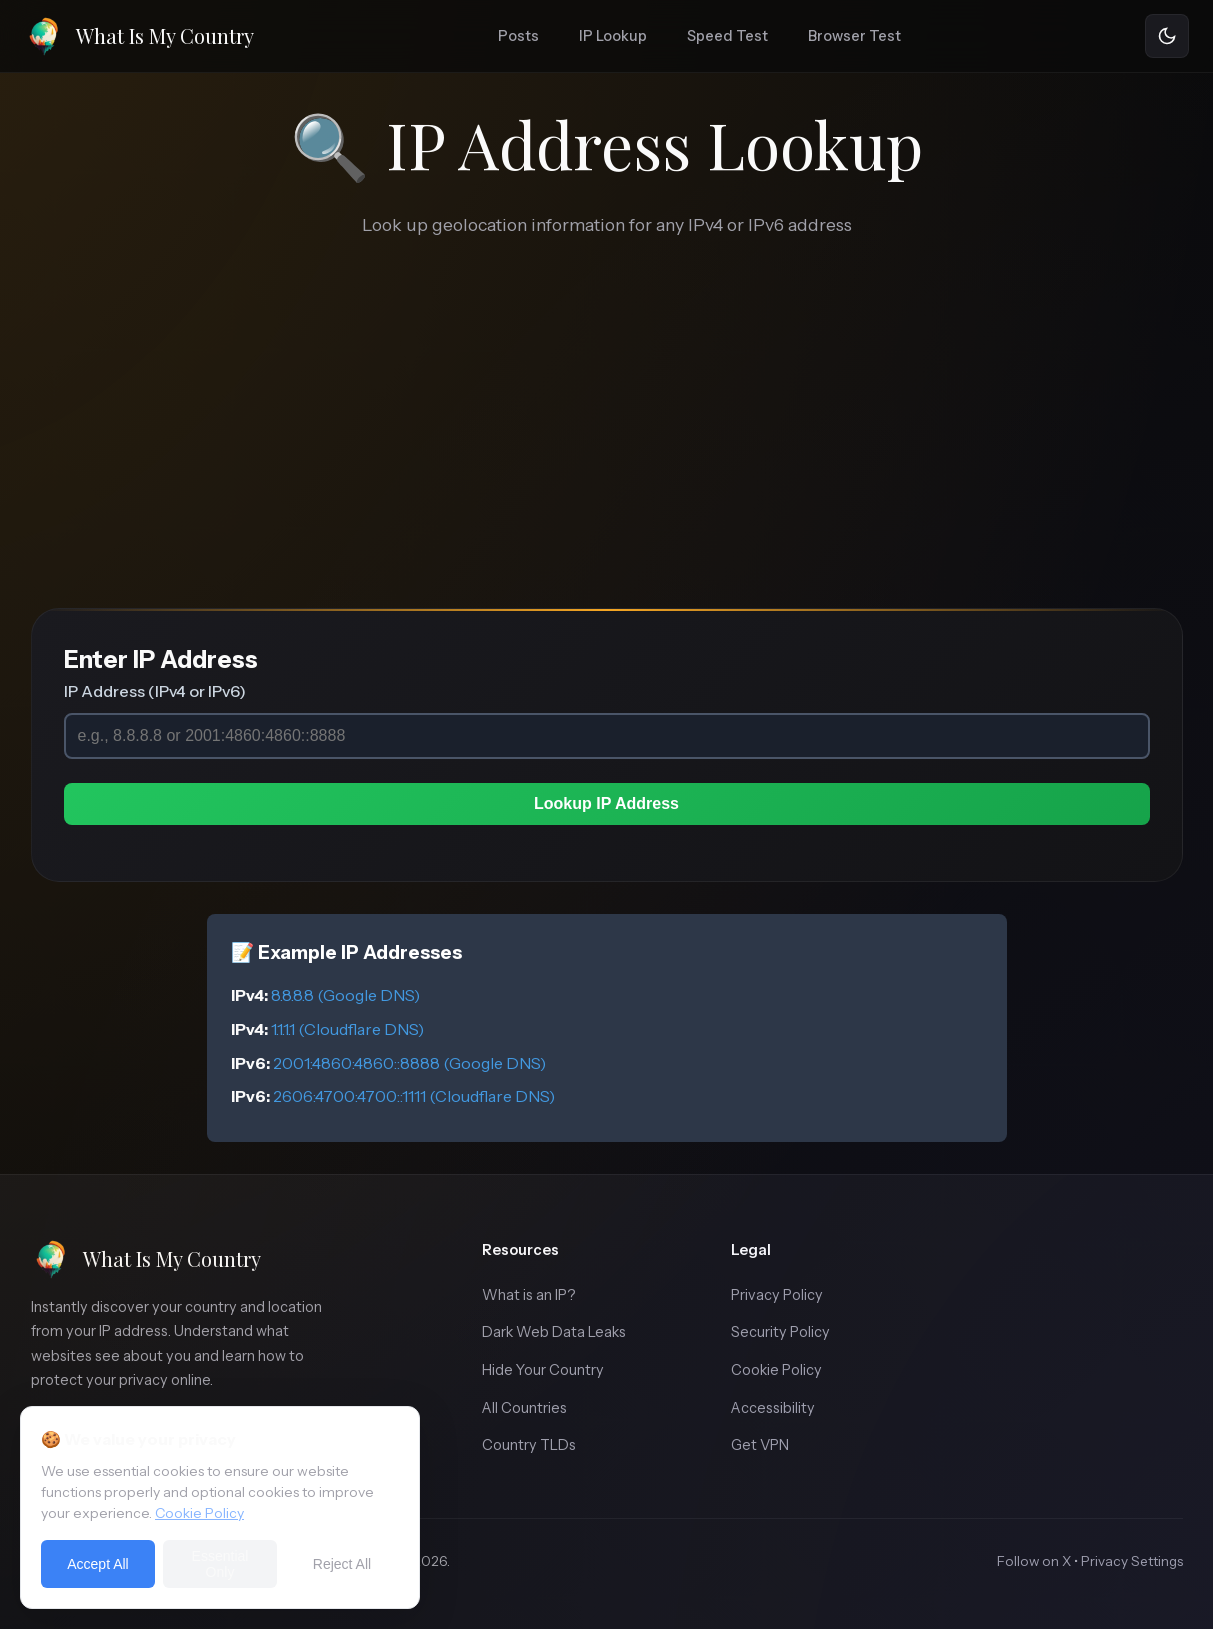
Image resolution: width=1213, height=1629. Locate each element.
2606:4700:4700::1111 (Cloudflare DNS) (414, 1096)
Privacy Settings (1132, 1561)
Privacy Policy (777, 1295)
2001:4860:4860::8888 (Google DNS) (409, 1063)
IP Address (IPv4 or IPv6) (155, 691)
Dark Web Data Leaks (554, 1332)
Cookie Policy (776, 1370)
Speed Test (727, 36)
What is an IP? (529, 1295)
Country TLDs (529, 1445)
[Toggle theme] (1167, 36)
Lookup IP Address (606, 803)
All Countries (524, 1408)
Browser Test (854, 36)
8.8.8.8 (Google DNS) (345, 995)
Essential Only (220, 1571)
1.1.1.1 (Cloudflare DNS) (347, 1029)
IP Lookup (613, 36)
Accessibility (773, 1408)
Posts (518, 36)
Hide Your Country (543, 1370)
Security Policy (780, 1332)
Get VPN (760, 1445)
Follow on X (1034, 1561)
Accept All (97, 1571)
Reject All (342, 1571)
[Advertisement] (607, 458)
